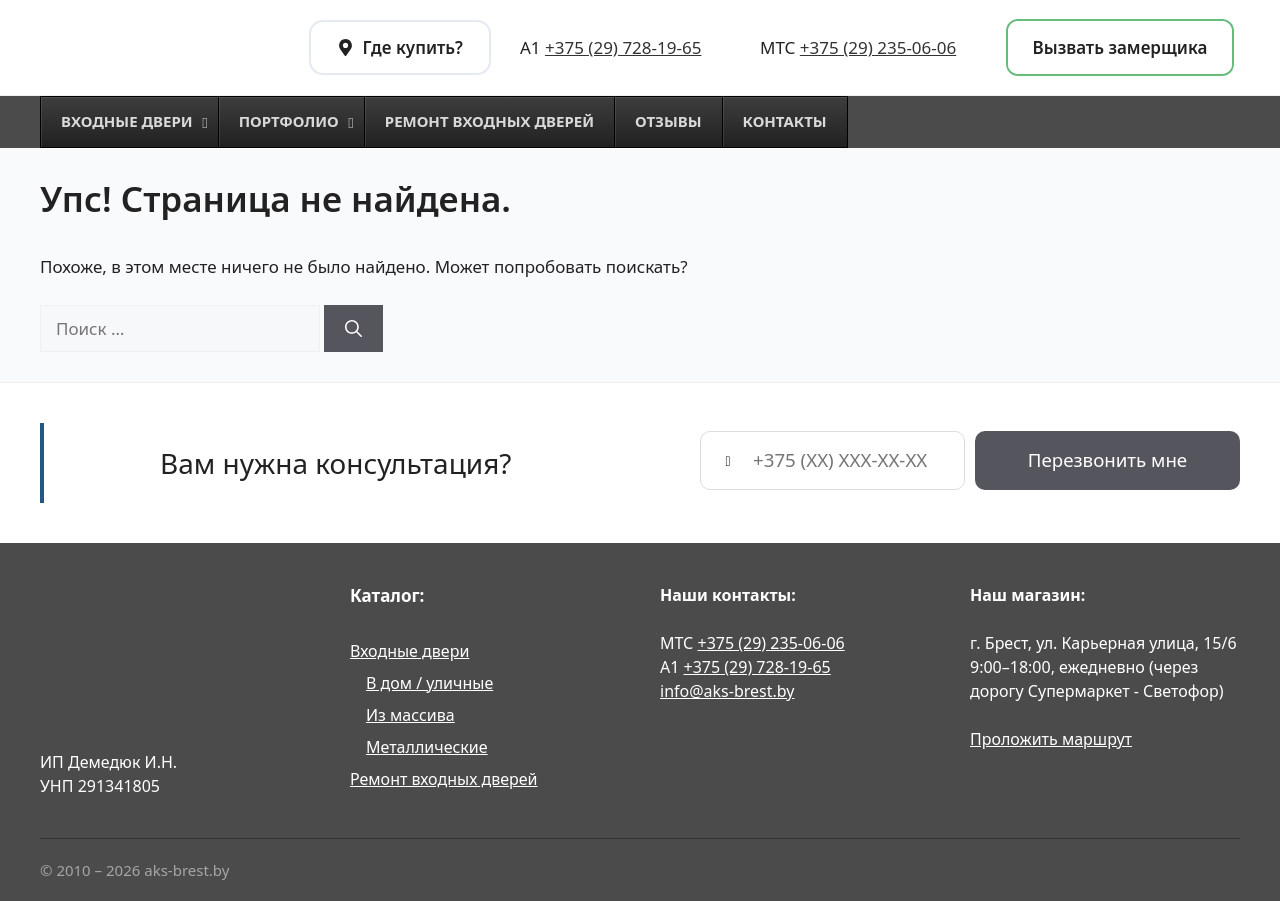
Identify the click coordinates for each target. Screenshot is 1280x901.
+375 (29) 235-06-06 (878, 47)
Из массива (410, 715)
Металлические (427, 747)
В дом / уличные (429, 683)
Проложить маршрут (1051, 739)
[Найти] (353, 329)
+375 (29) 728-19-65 (623, 47)
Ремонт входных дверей (444, 779)
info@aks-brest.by (727, 691)
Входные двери (409, 651)
